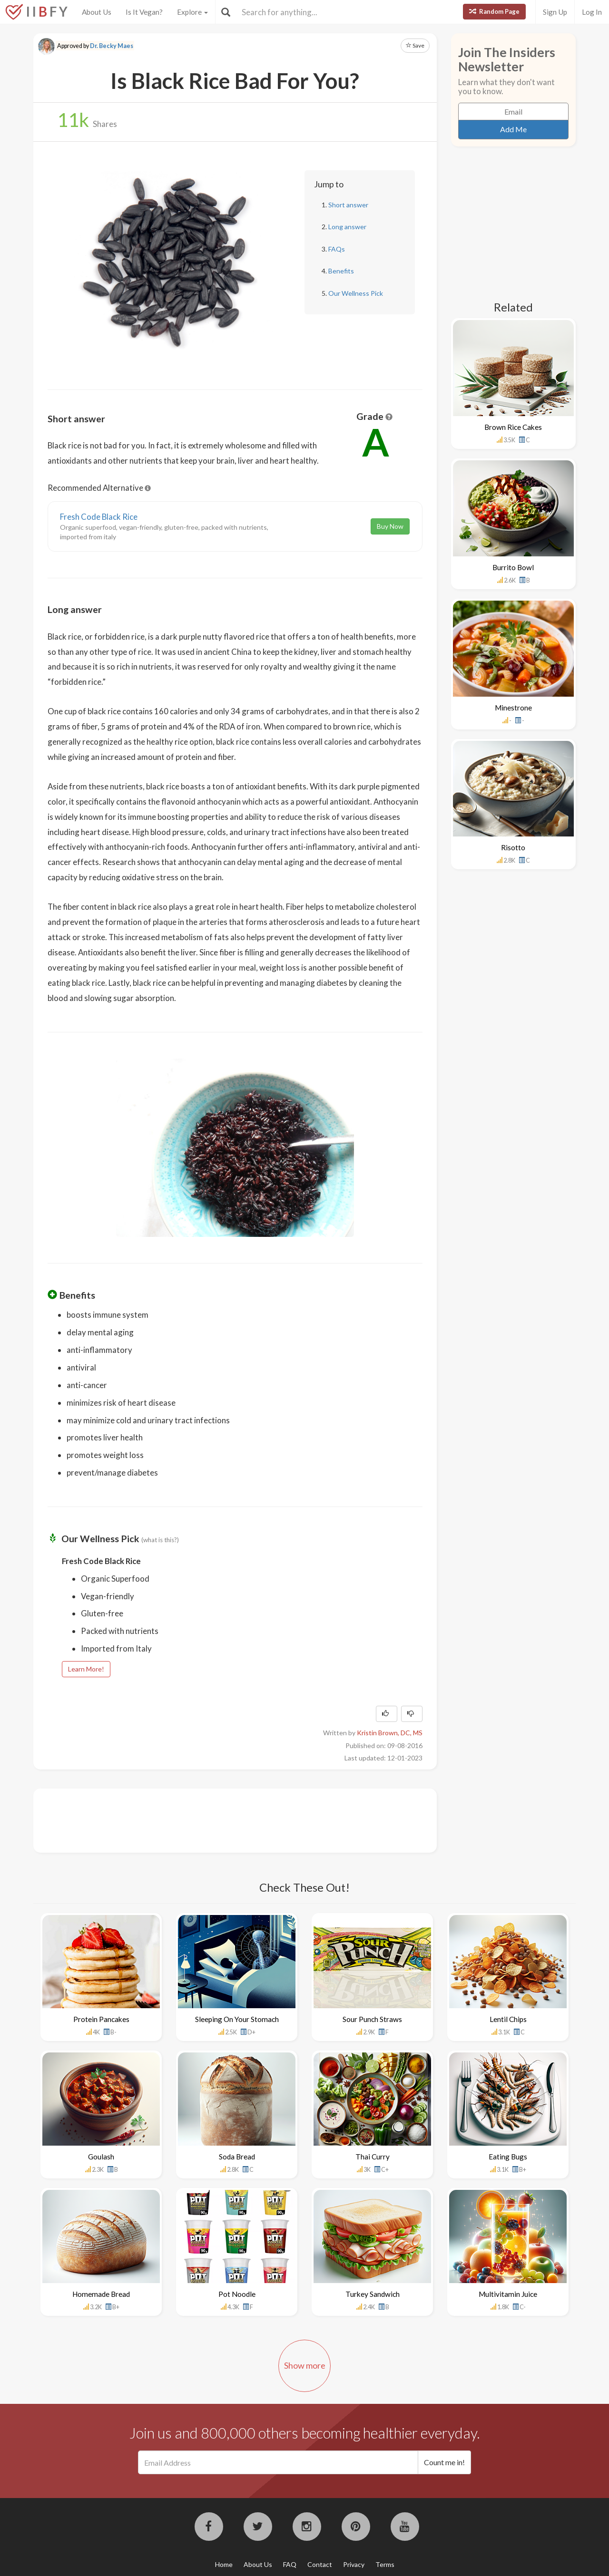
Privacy (353, 2564)
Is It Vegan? (144, 12)
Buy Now (390, 526)
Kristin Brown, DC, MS (389, 1733)
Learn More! (86, 1669)
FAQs (336, 249)
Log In (592, 12)
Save (415, 45)
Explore (192, 12)
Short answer (348, 205)
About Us (96, 12)
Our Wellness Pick (355, 293)
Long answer (347, 227)
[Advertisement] (221, 1819)
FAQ (289, 2564)
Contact (319, 2564)
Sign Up (555, 12)
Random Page (494, 11)
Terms (384, 2564)
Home (224, 2564)
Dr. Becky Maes (111, 45)
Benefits (341, 271)
